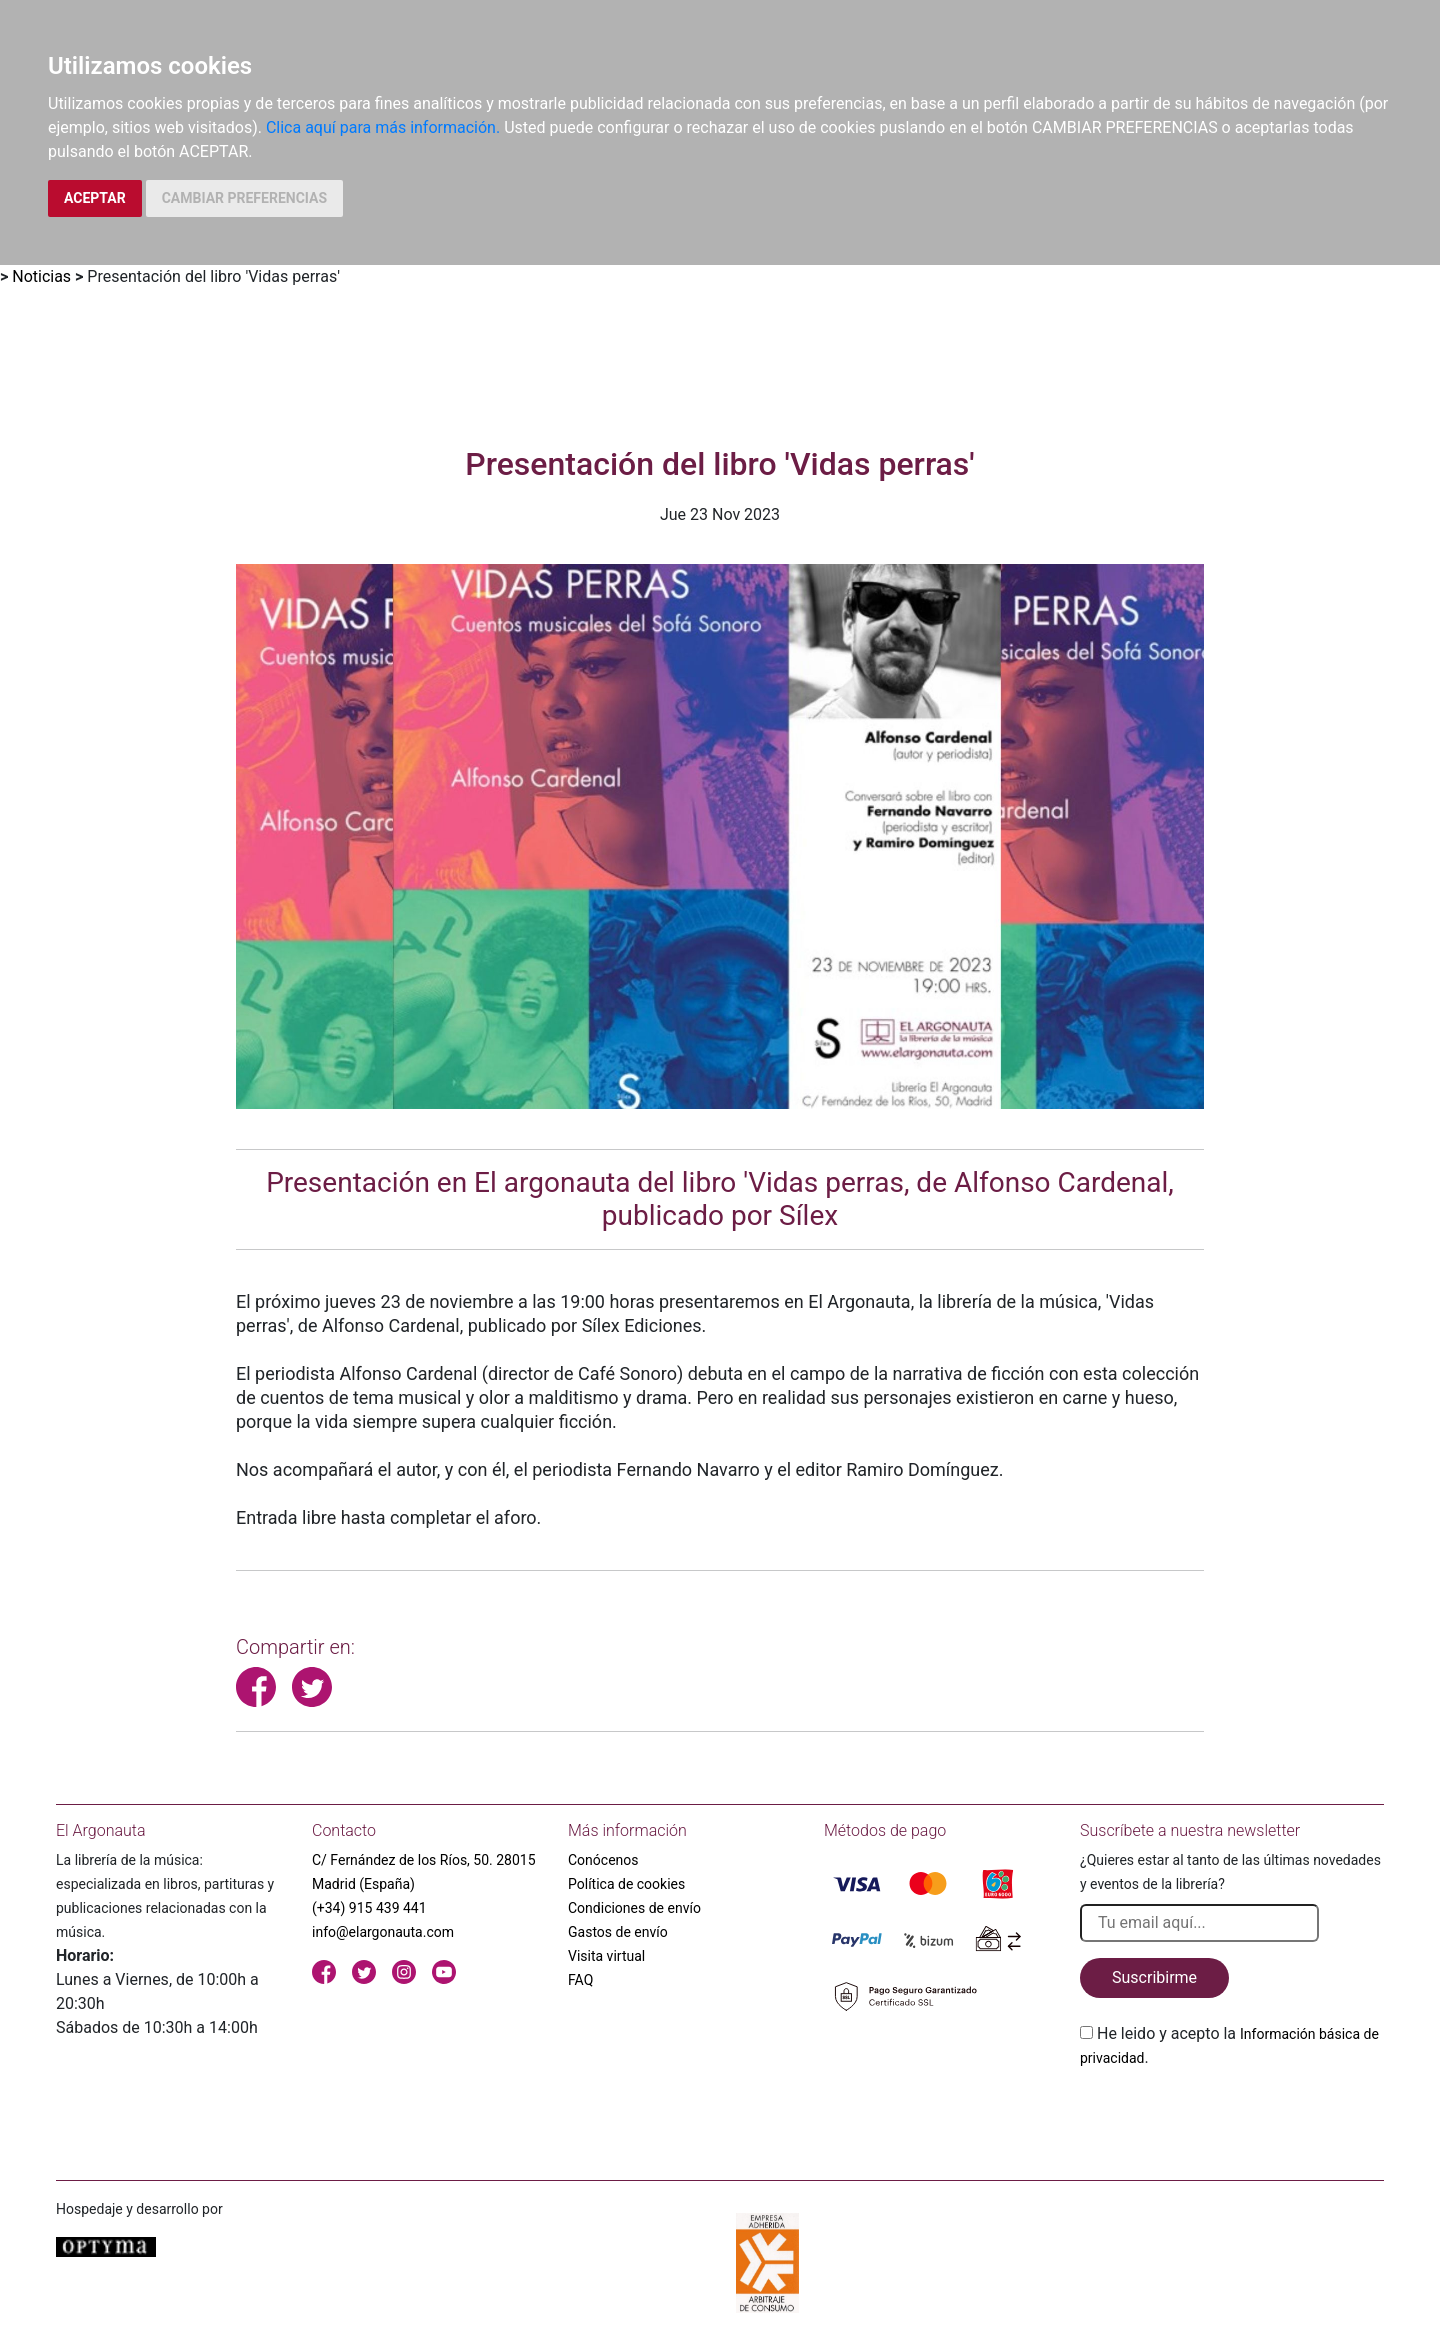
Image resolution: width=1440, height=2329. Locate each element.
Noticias (41, 276)
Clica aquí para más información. (383, 127)
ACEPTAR (95, 198)
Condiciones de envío (634, 1908)
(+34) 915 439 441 (369, 1908)
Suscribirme (1154, 1977)
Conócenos (603, 1860)
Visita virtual (606, 1956)
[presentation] (1232, 2117)
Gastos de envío (618, 1932)
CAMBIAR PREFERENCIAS (244, 198)
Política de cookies (626, 1884)
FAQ (580, 1980)
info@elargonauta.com (383, 1932)
